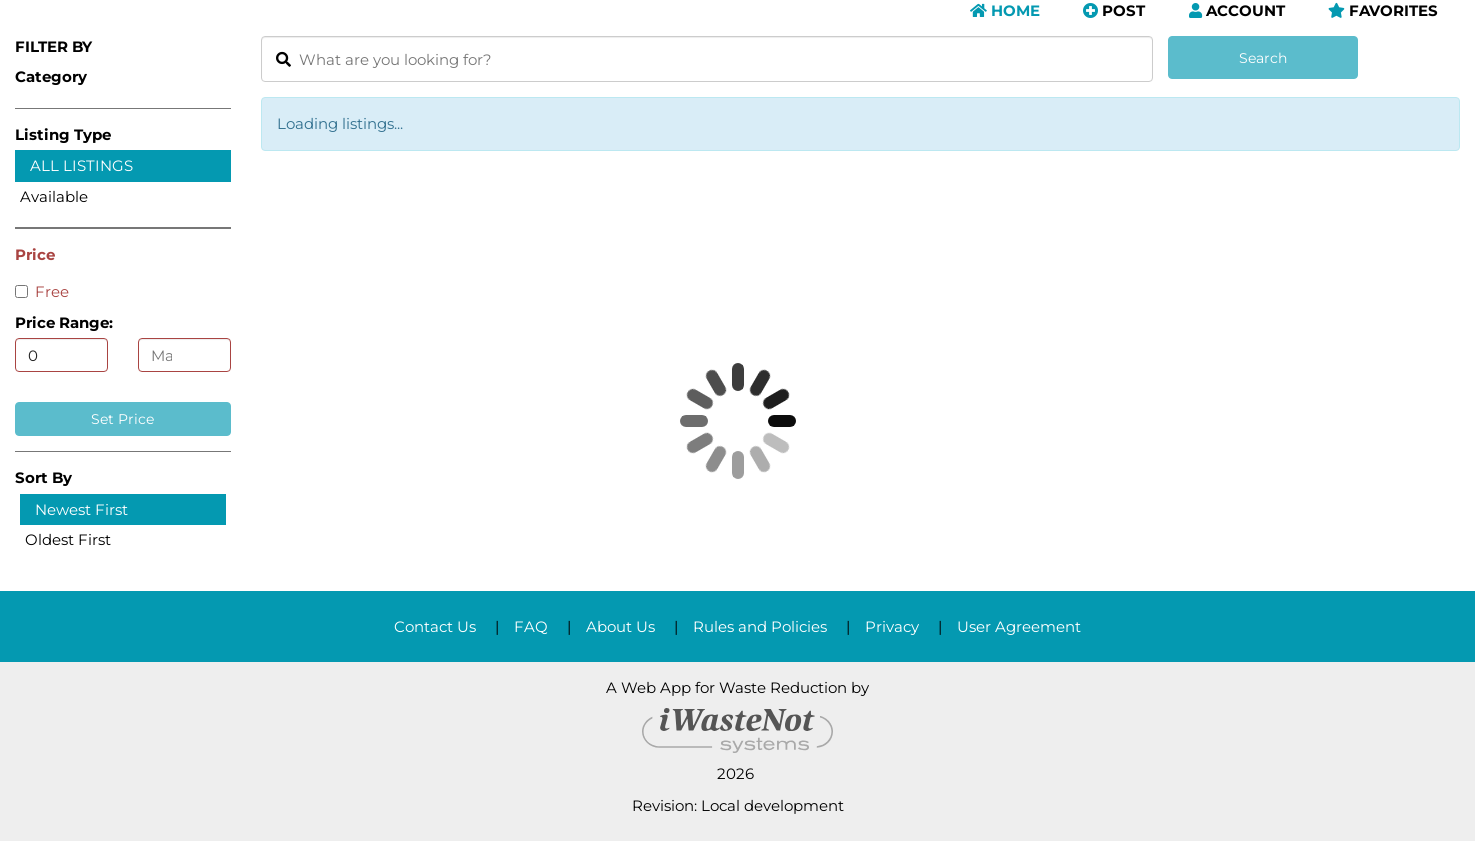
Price (35, 254)
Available (54, 196)
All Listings (81, 165)
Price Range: (64, 322)
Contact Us (435, 626)
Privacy (892, 626)
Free (42, 291)
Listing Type (63, 134)
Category (51, 76)
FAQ (531, 626)
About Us (620, 626)
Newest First (81, 509)
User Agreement (1019, 626)
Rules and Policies (760, 626)
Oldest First (68, 539)
